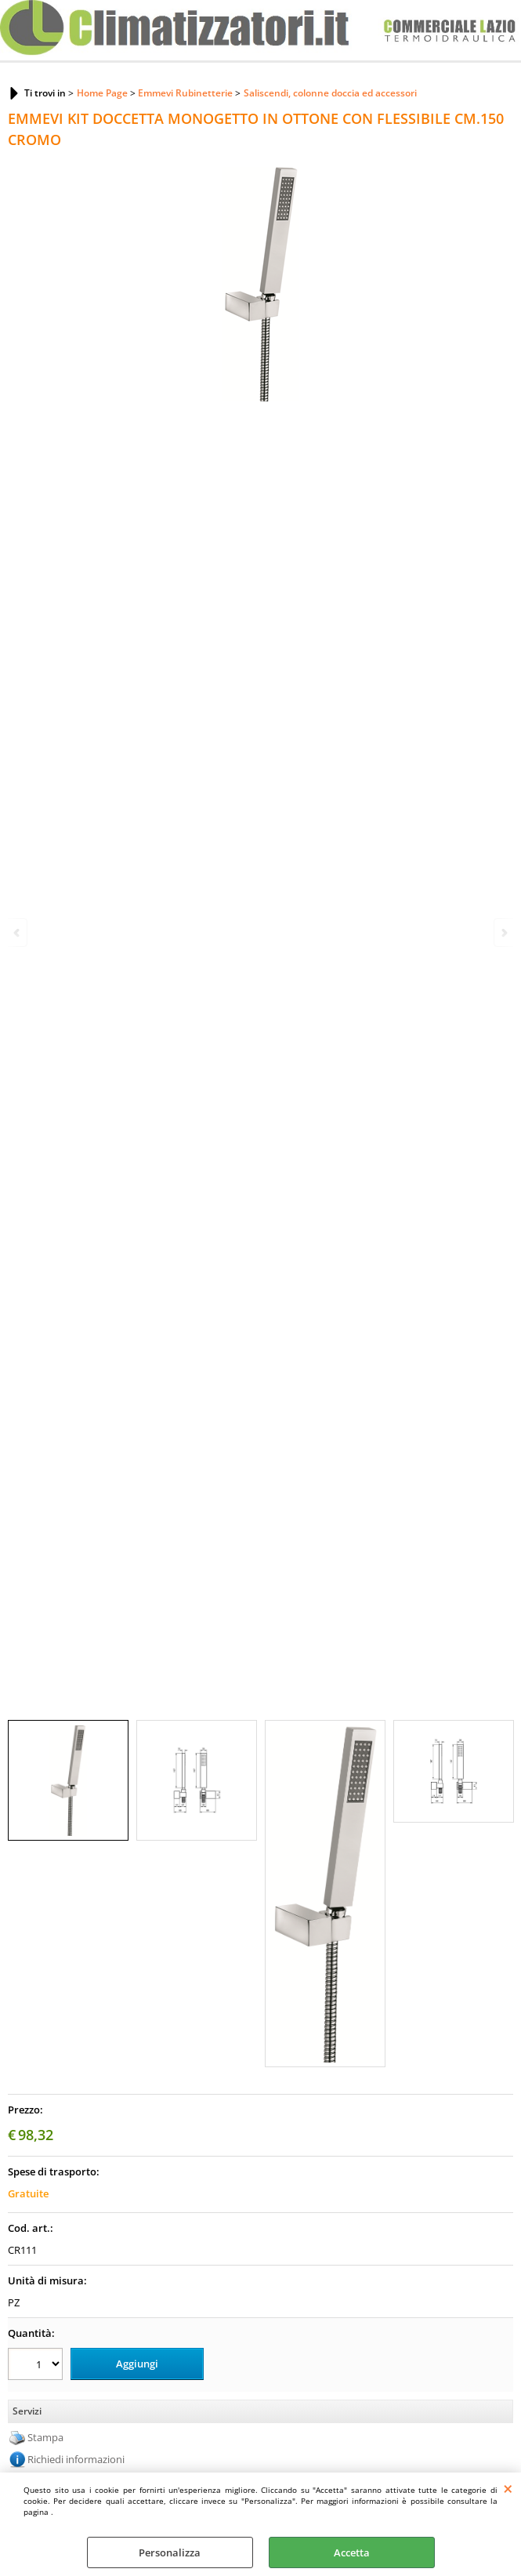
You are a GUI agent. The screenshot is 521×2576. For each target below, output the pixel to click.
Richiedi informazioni (76, 2459)
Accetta (352, 2552)
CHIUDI (508, 2488)
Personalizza (170, 2552)
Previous (18, 932)
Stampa (45, 2437)
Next (503, 932)
